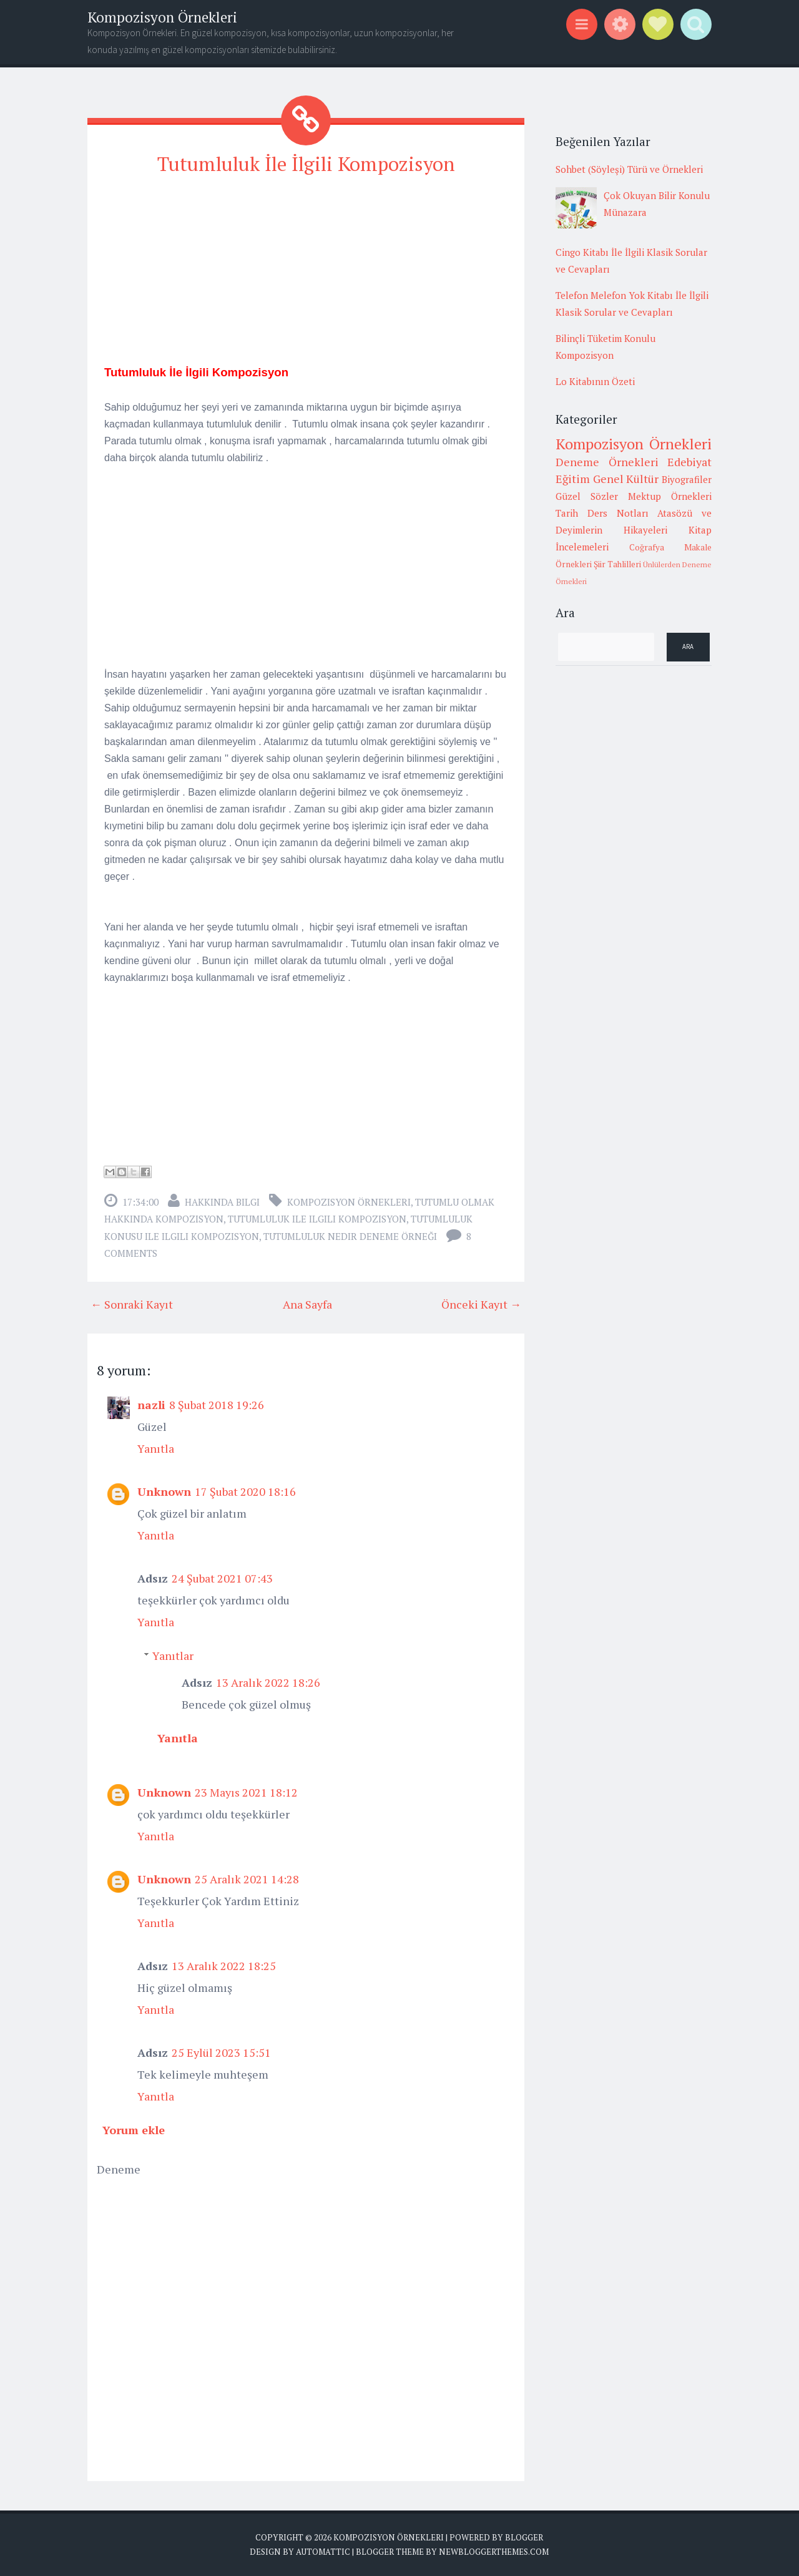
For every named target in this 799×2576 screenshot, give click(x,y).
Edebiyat (689, 461)
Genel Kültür (626, 478)
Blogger (524, 2536)
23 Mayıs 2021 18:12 (246, 1791)
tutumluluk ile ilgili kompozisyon (317, 1218)
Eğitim (573, 478)
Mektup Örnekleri (670, 496)
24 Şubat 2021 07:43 (222, 1577)
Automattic (323, 2551)
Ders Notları (618, 513)
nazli (151, 1404)
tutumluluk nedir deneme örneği (350, 1235)
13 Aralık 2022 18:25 (224, 1965)
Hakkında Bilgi (222, 1201)
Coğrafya (646, 547)
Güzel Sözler (587, 496)
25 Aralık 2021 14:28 (247, 1878)
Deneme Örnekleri (607, 461)
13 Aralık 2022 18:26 (268, 1681)
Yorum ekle (133, 2129)
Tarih (567, 513)
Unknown (164, 1490)
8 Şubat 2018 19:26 (216, 1404)
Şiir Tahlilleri (617, 564)
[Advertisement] (305, 275)
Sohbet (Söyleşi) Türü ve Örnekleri (629, 169)
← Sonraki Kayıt (132, 1303)
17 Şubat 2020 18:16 (245, 1490)
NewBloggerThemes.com (494, 2551)
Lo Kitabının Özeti (595, 381)
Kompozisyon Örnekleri (162, 17)
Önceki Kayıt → (481, 1303)
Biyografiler (687, 479)
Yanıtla (155, 1447)
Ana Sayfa (307, 1303)
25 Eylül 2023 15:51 (221, 2051)
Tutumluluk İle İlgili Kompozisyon (306, 163)
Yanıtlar (173, 1654)
